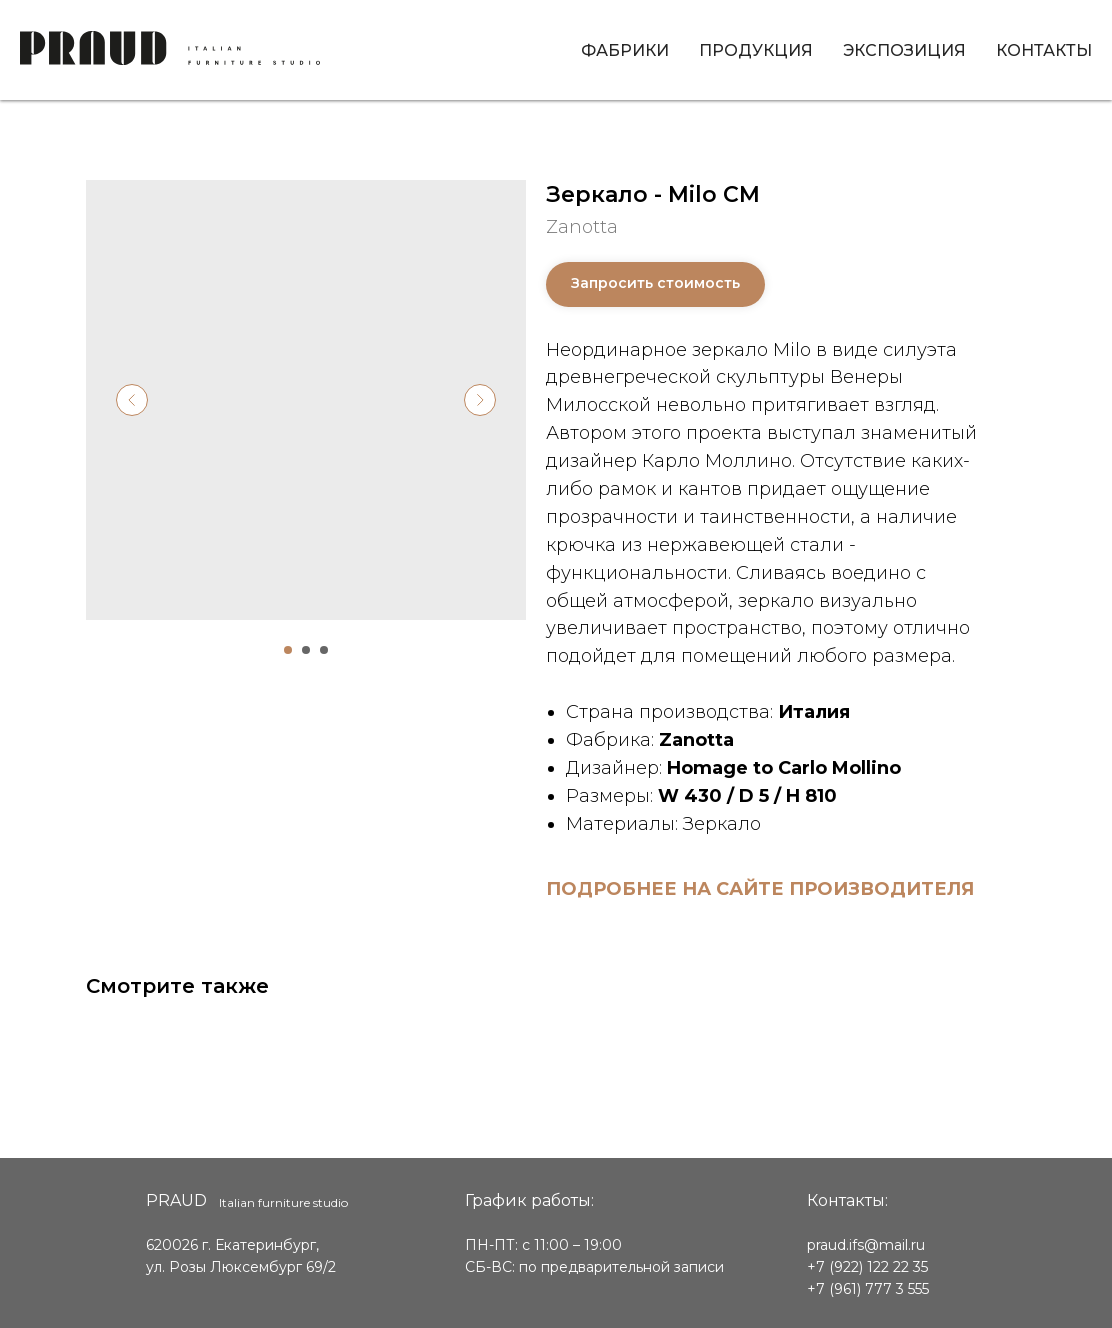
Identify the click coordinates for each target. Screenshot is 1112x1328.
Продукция (756, 50)
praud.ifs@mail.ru (866, 1245)
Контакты (1044, 50)
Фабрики (625, 50)
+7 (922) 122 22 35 (867, 1267)
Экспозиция (904, 50)
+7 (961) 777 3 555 (868, 1289)
